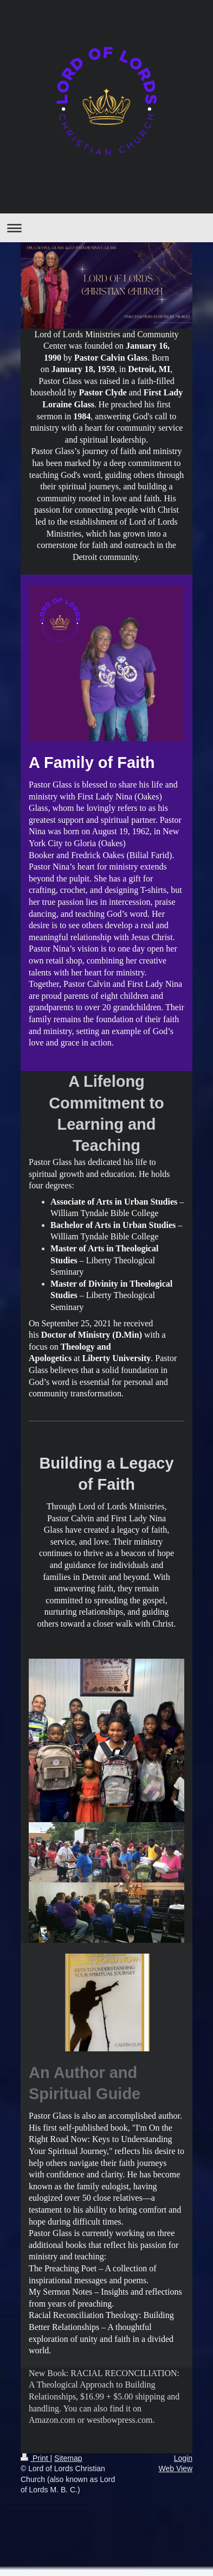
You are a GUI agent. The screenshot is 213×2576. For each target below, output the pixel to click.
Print (35, 2458)
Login (183, 2458)
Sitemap (68, 2458)
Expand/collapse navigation (106, 228)
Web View (175, 2468)
